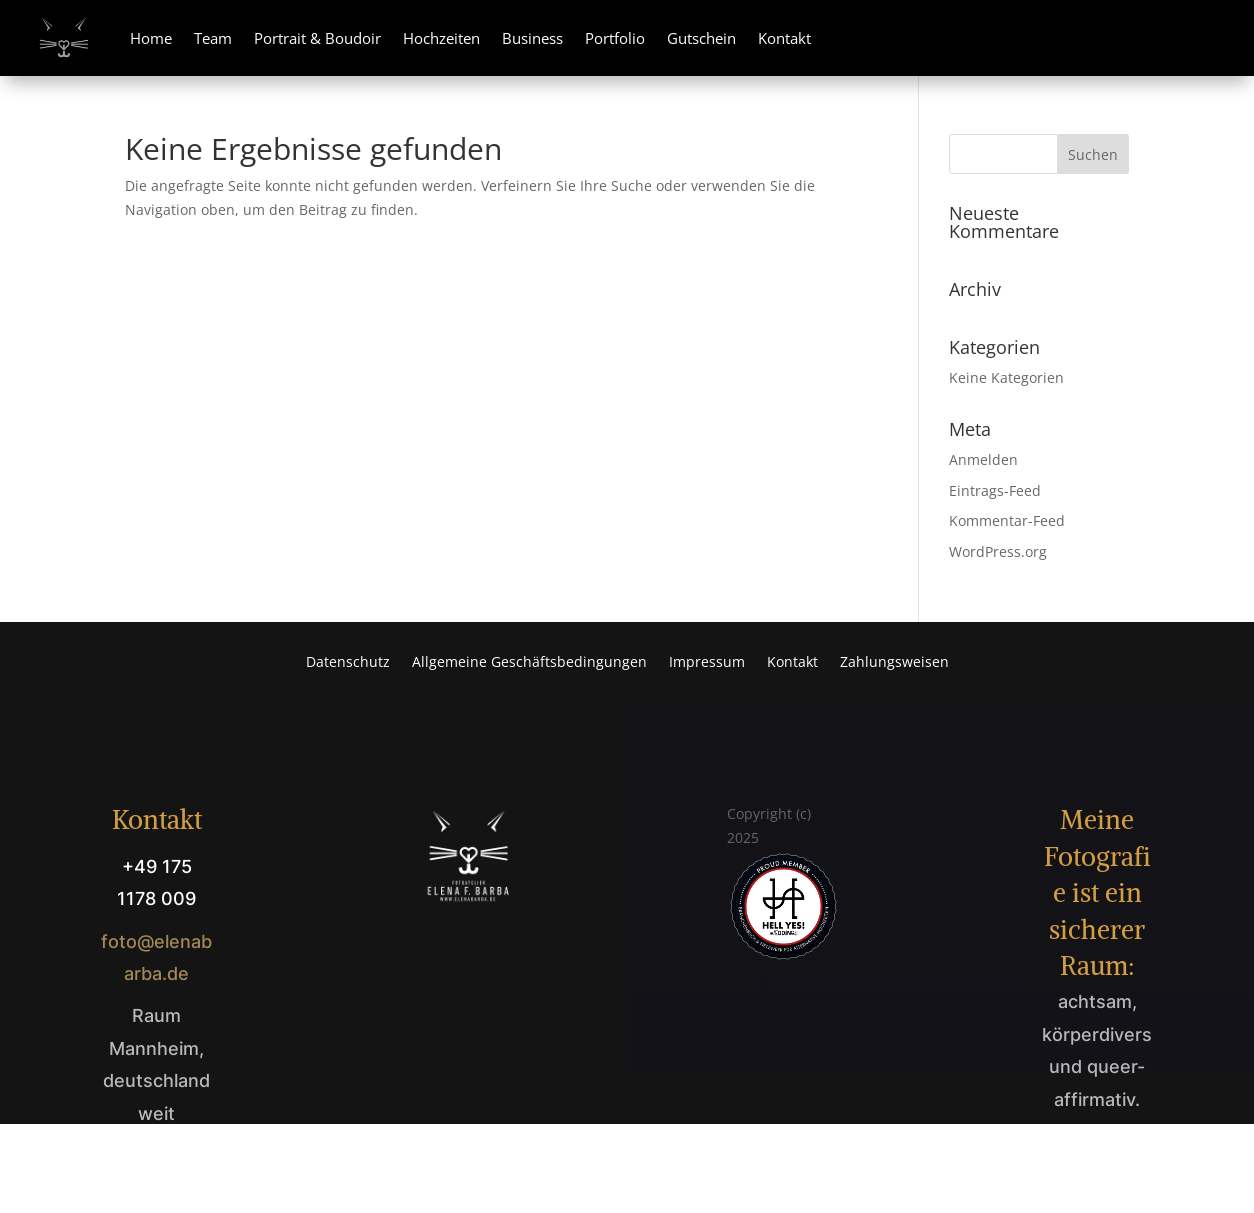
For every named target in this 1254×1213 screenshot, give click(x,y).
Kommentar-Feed (1007, 520)
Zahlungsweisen (894, 663)
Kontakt (784, 38)
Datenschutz (348, 663)
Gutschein (701, 38)
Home (151, 38)
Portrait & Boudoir (317, 38)
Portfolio (615, 38)
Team (213, 38)
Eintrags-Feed (995, 490)
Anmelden (983, 459)
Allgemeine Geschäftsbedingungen (529, 663)
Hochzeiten (441, 38)
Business (532, 38)
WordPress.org (998, 551)
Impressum (707, 663)
